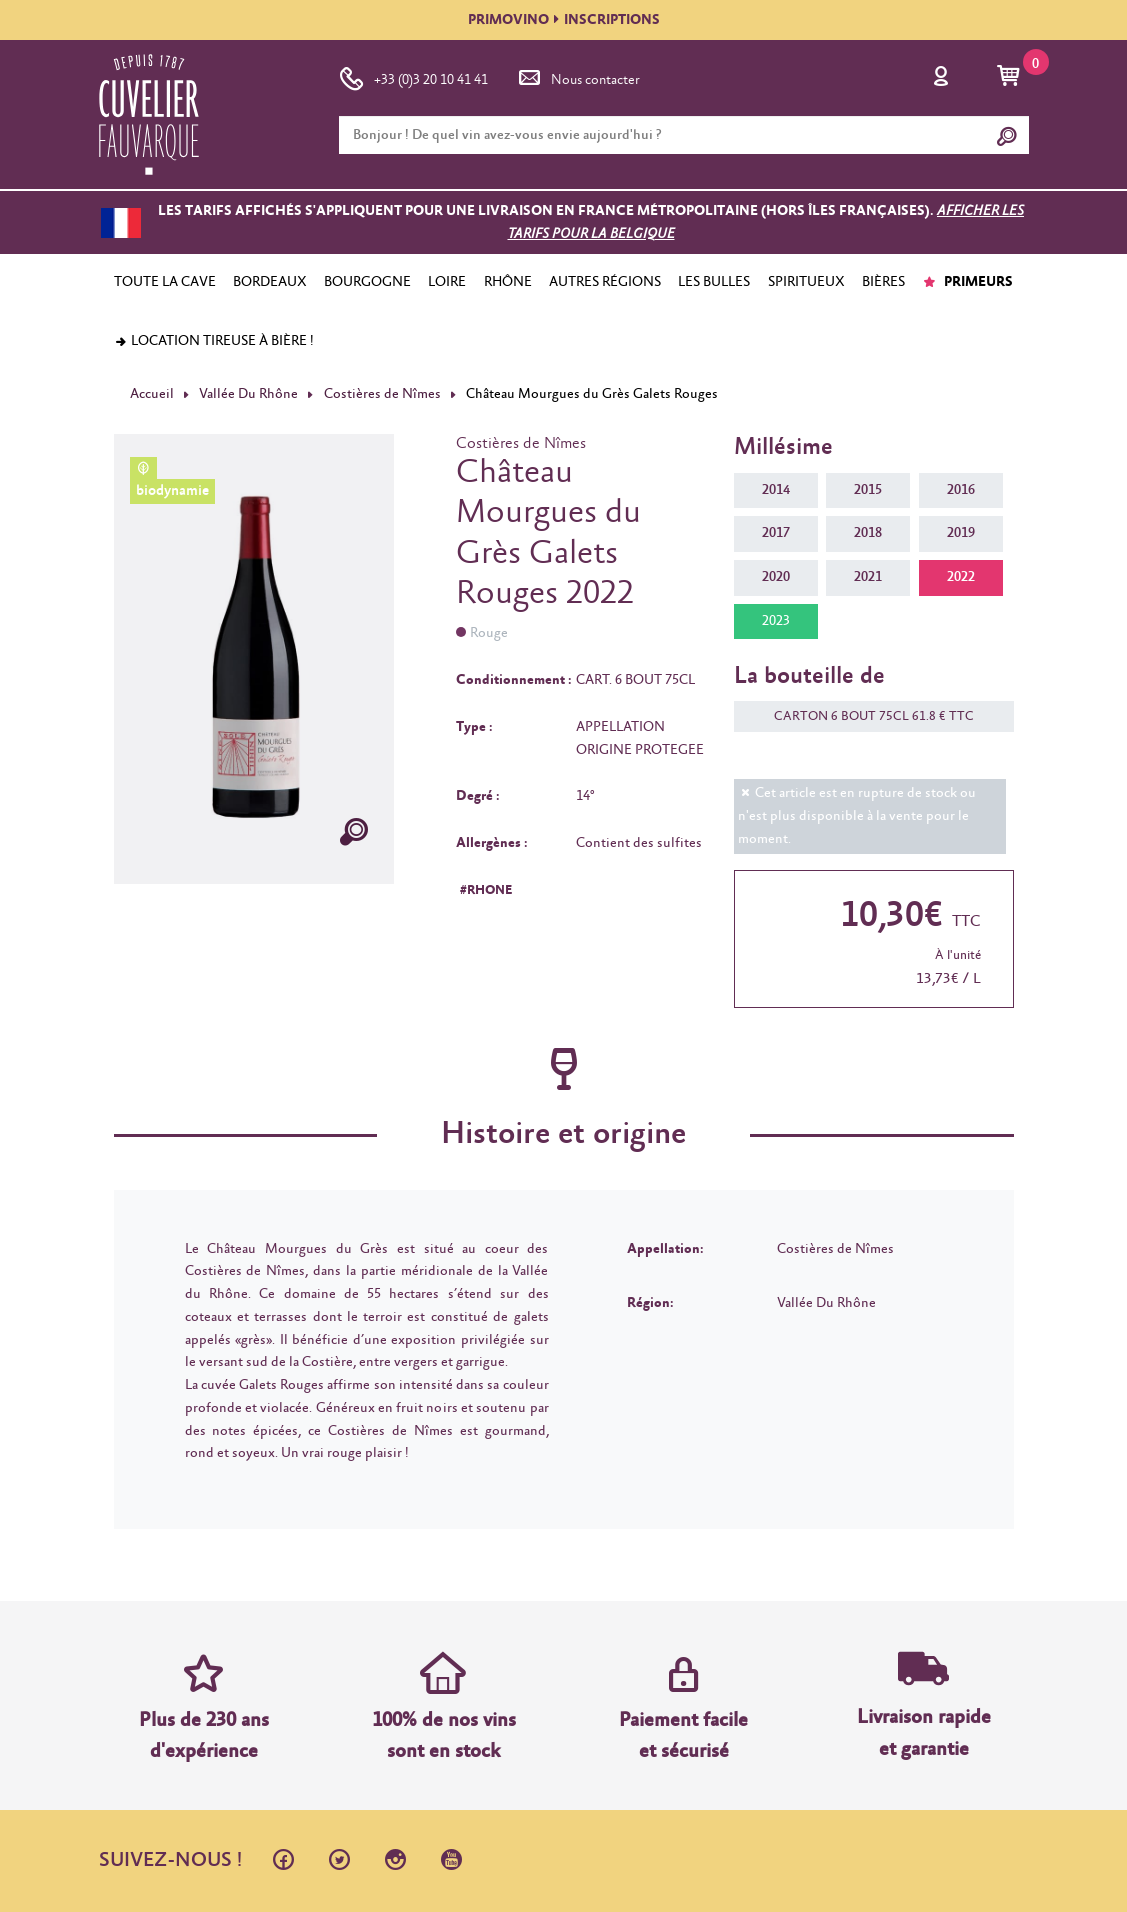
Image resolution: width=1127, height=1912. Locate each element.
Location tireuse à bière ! (214, 341)
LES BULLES (714, 282)
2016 (961, 490)
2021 (868, 577)
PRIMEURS (967, 282)
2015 (868, 490)
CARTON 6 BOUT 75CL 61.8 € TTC (864, 716)
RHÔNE (508, 282)
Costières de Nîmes (382, 394)
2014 (776, 490)
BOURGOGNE (367, 282)
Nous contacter (578, 76)
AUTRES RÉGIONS (605, 282)
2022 (961, 577)
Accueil (152, 394)
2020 (776, 577)
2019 (961, 533)
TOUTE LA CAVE (165, 282)
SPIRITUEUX (806, 282)
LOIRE (447, 282)
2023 (776, 621)
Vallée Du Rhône (248, 394)
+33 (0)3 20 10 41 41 (413, 76)
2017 (776, 533)
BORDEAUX (270, 282)
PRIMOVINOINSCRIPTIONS (564, 20)
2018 (868, 533)
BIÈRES (883, 282)
